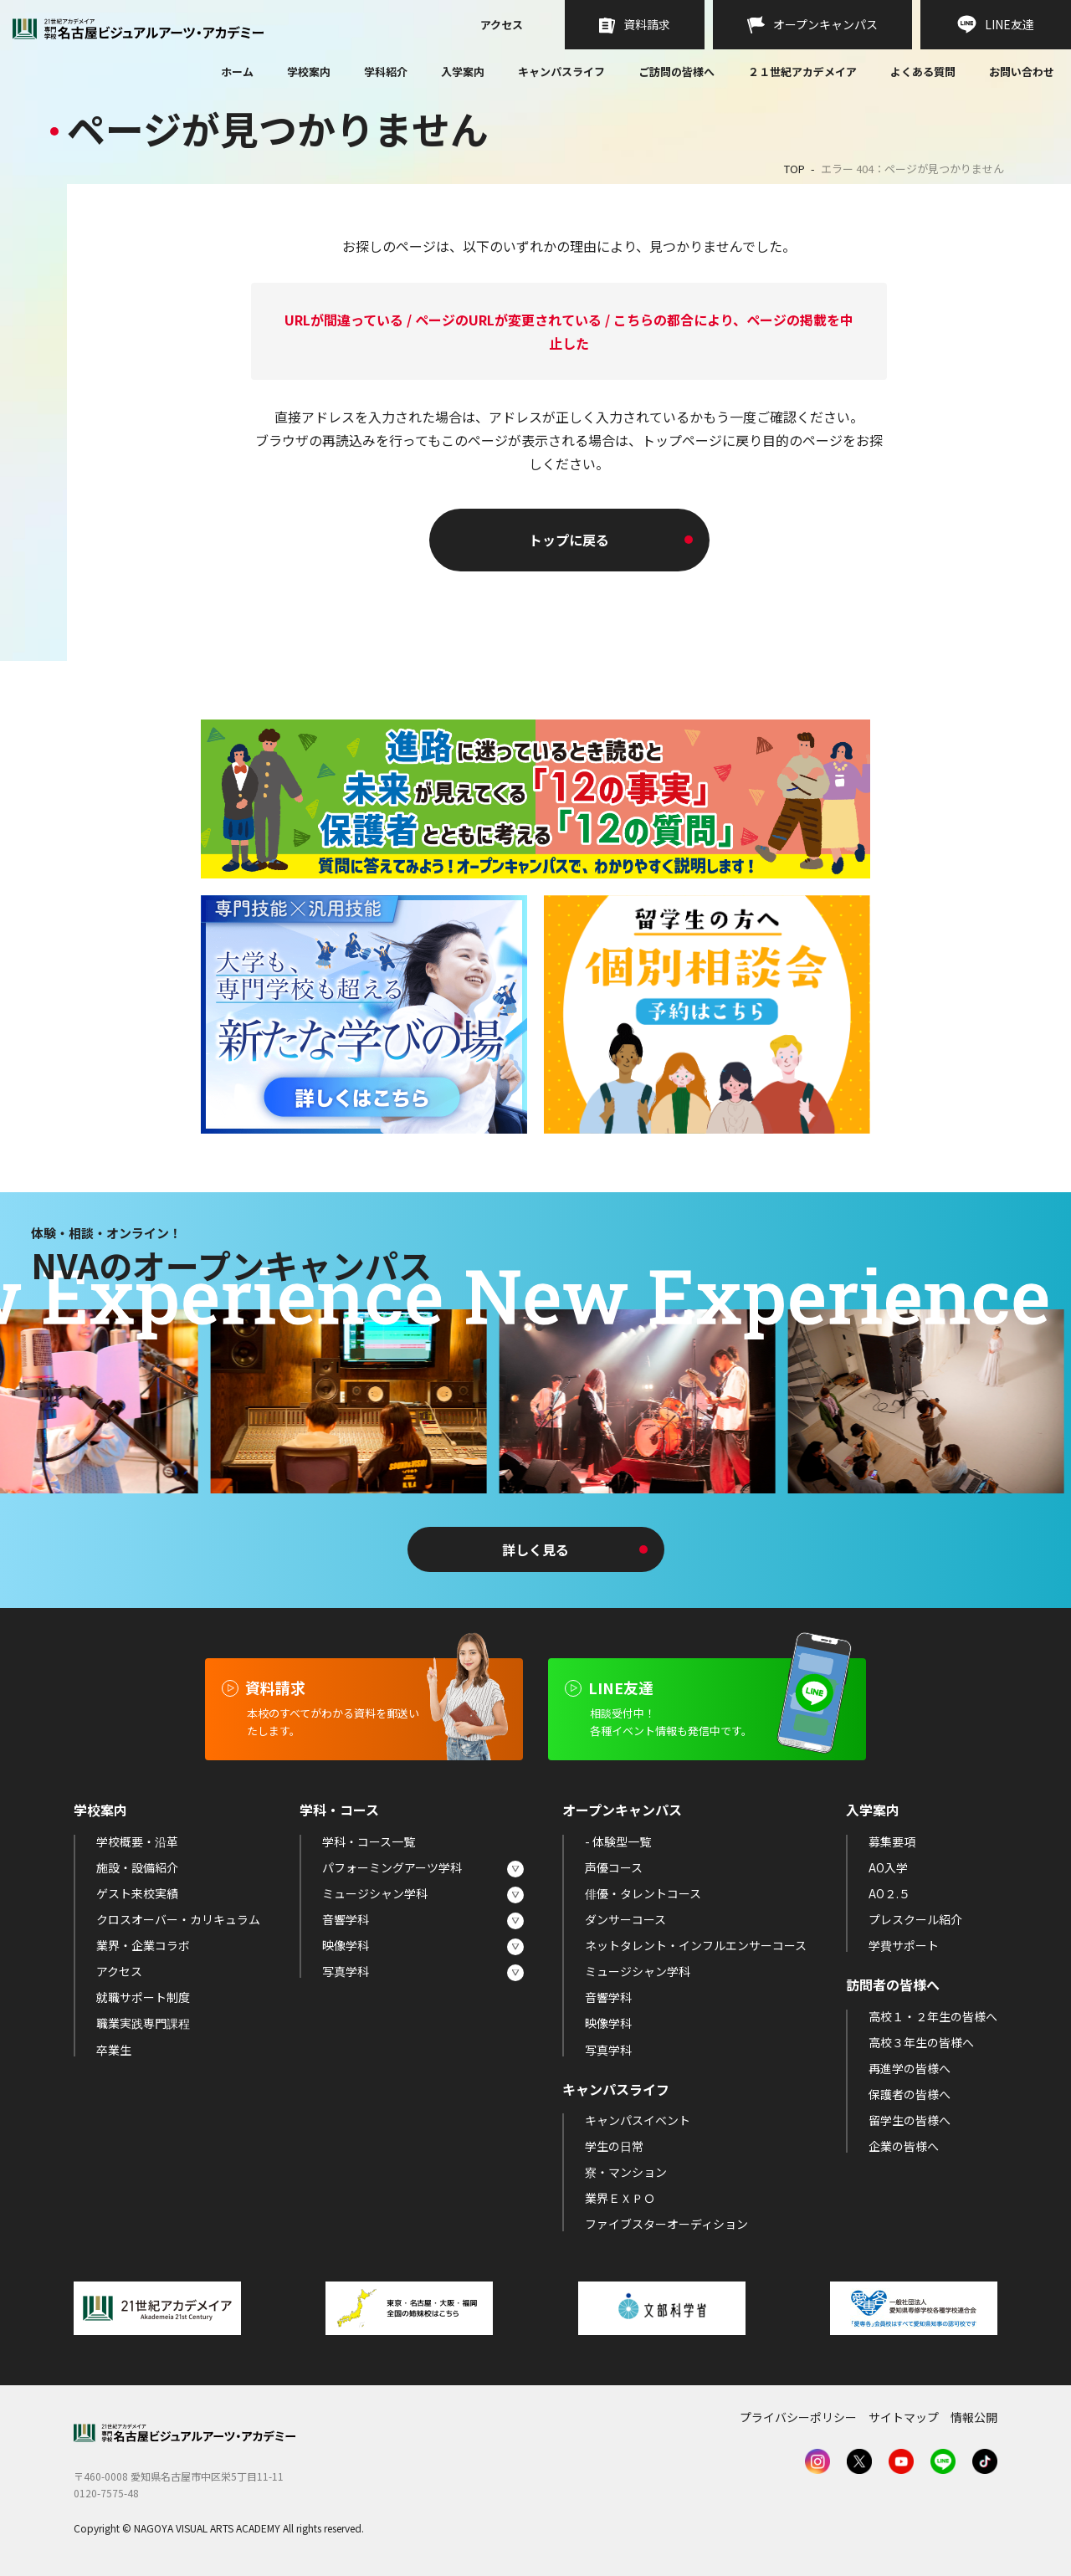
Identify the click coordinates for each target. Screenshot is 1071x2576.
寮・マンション (626, 2172)
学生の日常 (614, 2146)
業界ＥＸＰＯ (620, 2197)
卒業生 (113, 2049)
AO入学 (888, 1867)
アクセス (501, 26)
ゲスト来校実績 (137, 1893)
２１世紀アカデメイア (802, 71)
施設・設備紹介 (137, 1867)
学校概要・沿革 (137, 1841)
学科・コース (339, 1810)
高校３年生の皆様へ (921, 2042)
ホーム (237, 72)
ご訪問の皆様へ (676, 71)
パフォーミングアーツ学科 (392, 1867)
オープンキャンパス (622, 1810)
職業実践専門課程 (143, 2023)
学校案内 (309, 71)
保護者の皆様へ (910, 2094)
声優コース (614, 1867)
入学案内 (462, 71)
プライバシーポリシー (798, 2417)
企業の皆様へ (904, 2146)
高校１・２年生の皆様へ (933, 2016)
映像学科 (345, 1945)
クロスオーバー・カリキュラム (178, 1919)
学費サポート (904, 1945)
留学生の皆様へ (910, 2120)
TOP (794, 169)
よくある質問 (923, 72)
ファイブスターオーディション (666, 2223)
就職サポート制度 (143, 1997)
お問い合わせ (1021, 72)
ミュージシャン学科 (375, 1893)
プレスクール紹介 (915, 1919)
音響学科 (345, 1919)
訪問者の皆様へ (893, 1984)
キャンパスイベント (637, 2120)
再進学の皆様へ (910, 2068)
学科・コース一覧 (368, 1841)
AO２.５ (889, 1893)
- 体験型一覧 (618, 1841)
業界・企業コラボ (143, 1945)
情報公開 (974, 2417)
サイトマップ (904, 2417)
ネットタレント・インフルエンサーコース (696, 1945)
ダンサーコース (625, 1919)
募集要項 (892, 1841)
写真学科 (345, 1971)
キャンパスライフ (561, 71)
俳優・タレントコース (643, 1893)
